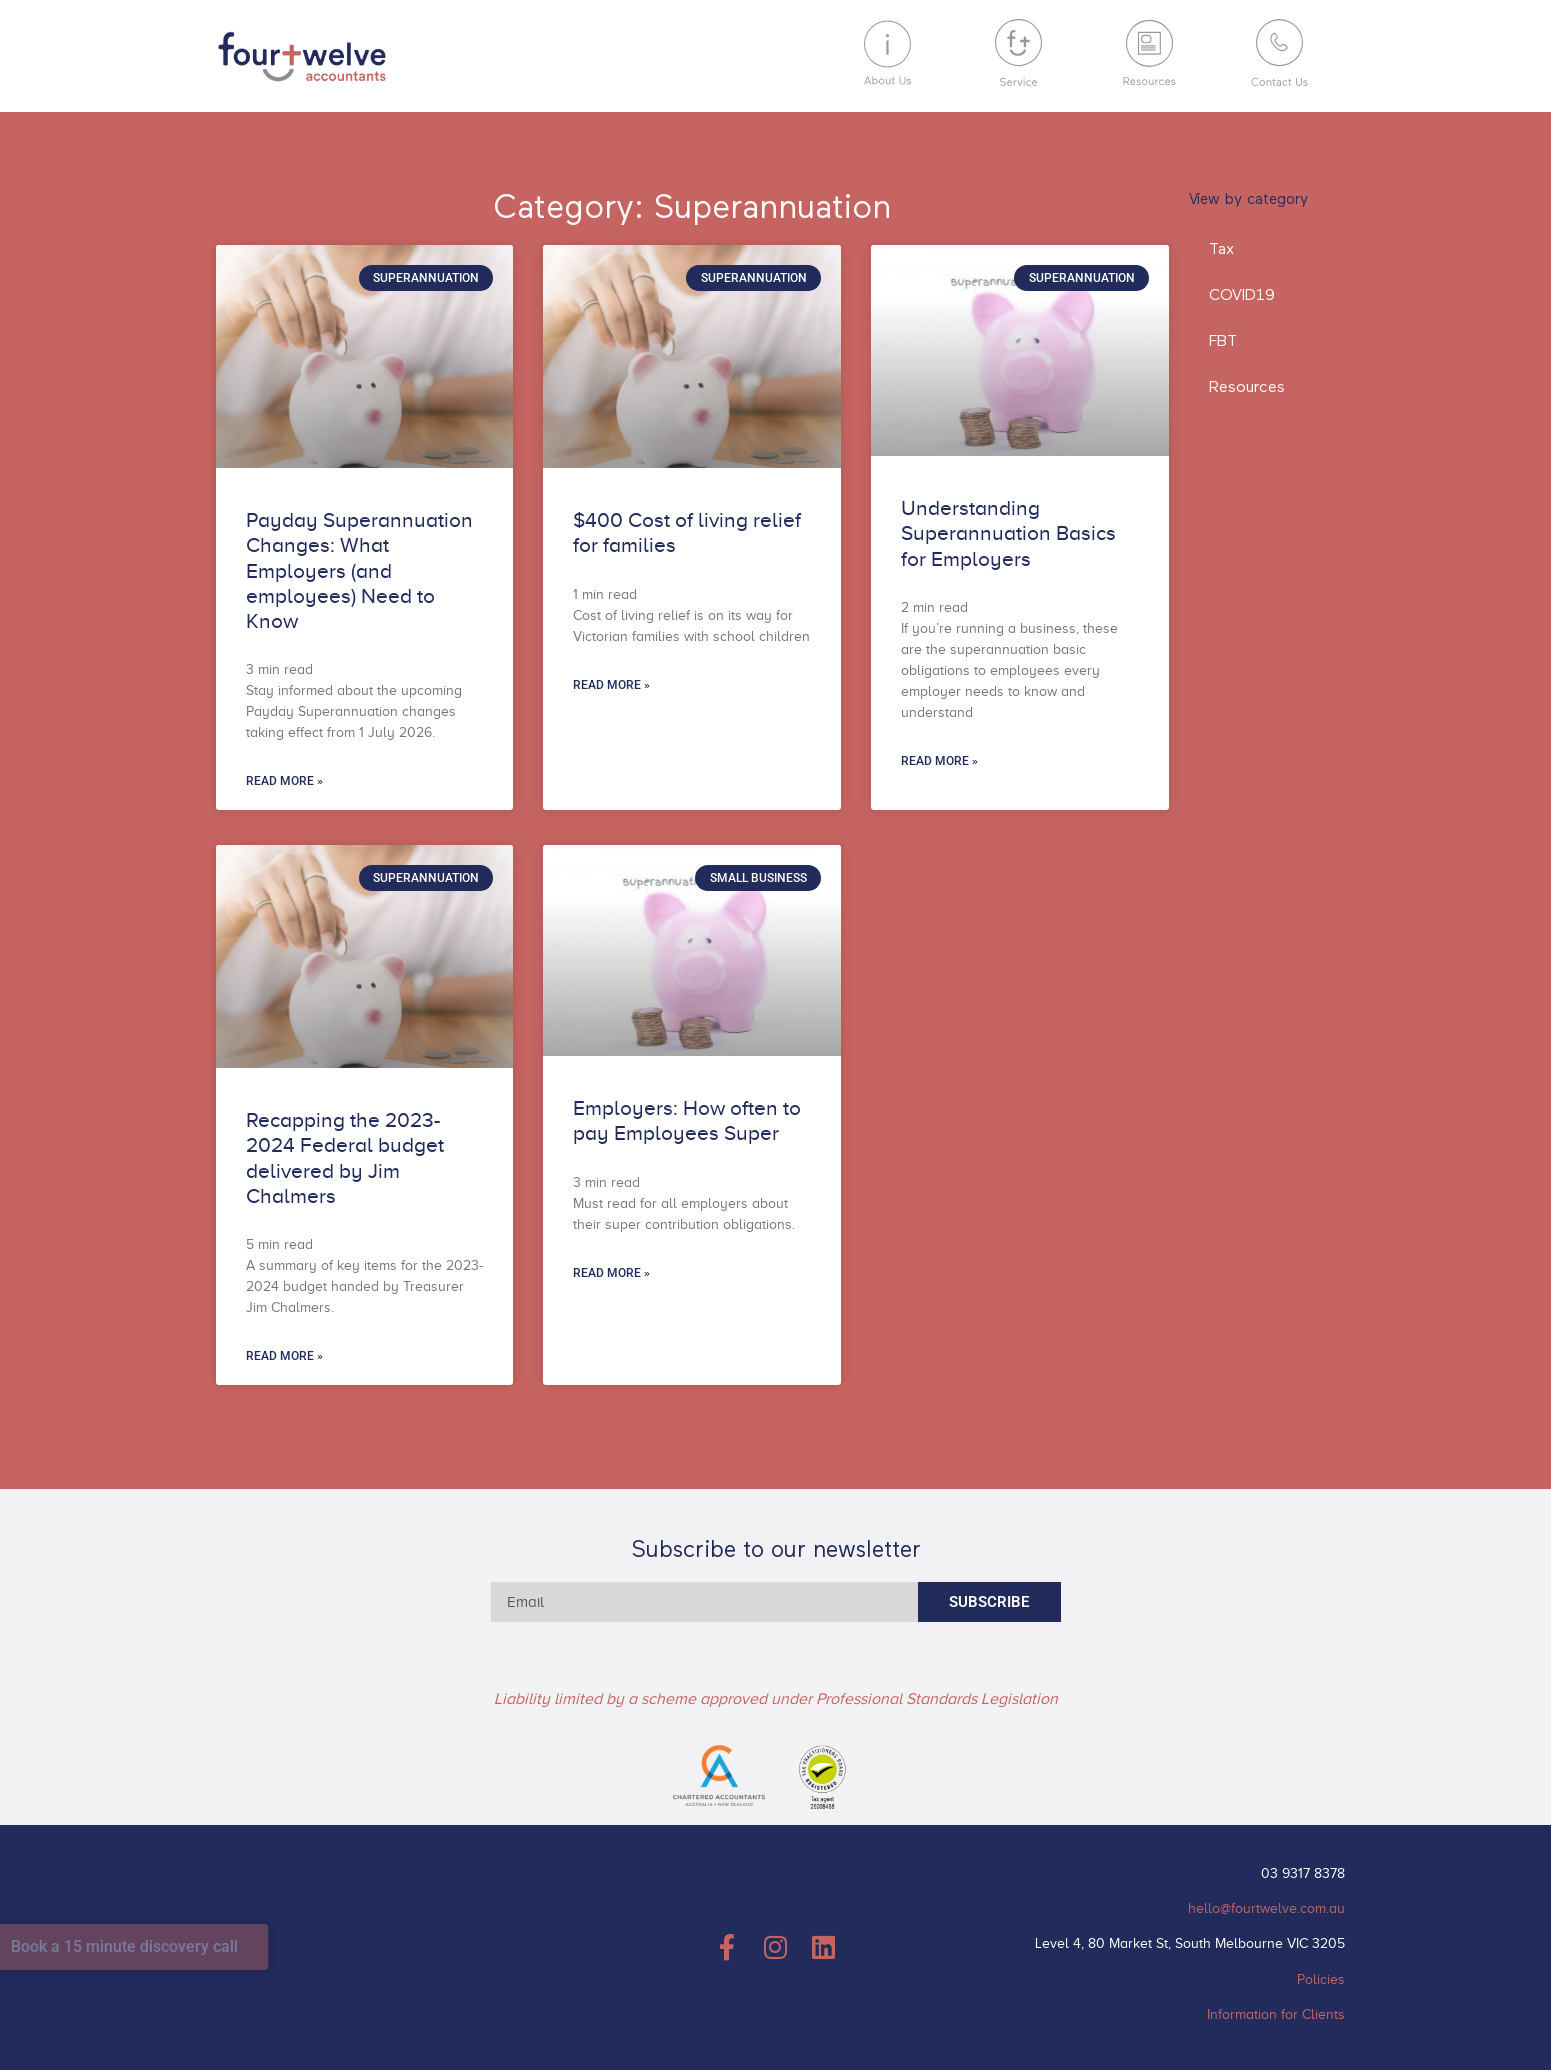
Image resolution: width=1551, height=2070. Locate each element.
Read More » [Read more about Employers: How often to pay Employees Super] (611, 1273)
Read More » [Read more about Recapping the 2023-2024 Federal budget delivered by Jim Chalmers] (284, 1356)
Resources (1247, 388)
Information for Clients (1276, 2014)
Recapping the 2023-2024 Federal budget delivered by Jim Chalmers (345, 1158)
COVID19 (1242, 296)
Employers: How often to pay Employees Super (687, 1120)
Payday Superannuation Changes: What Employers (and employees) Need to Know (359, 570)
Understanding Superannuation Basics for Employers (1008, 533)
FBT (1223, 342)
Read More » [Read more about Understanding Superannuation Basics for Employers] (939, 761)
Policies (1321, 1979)
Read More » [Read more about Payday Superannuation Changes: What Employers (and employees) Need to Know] (284, 781)
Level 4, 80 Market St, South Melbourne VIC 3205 (1190, 1943)
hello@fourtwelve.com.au (1266, 1908)
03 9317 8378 (1303, 1873)
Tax (1221, 250)
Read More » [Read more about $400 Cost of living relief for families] (611, 685)
